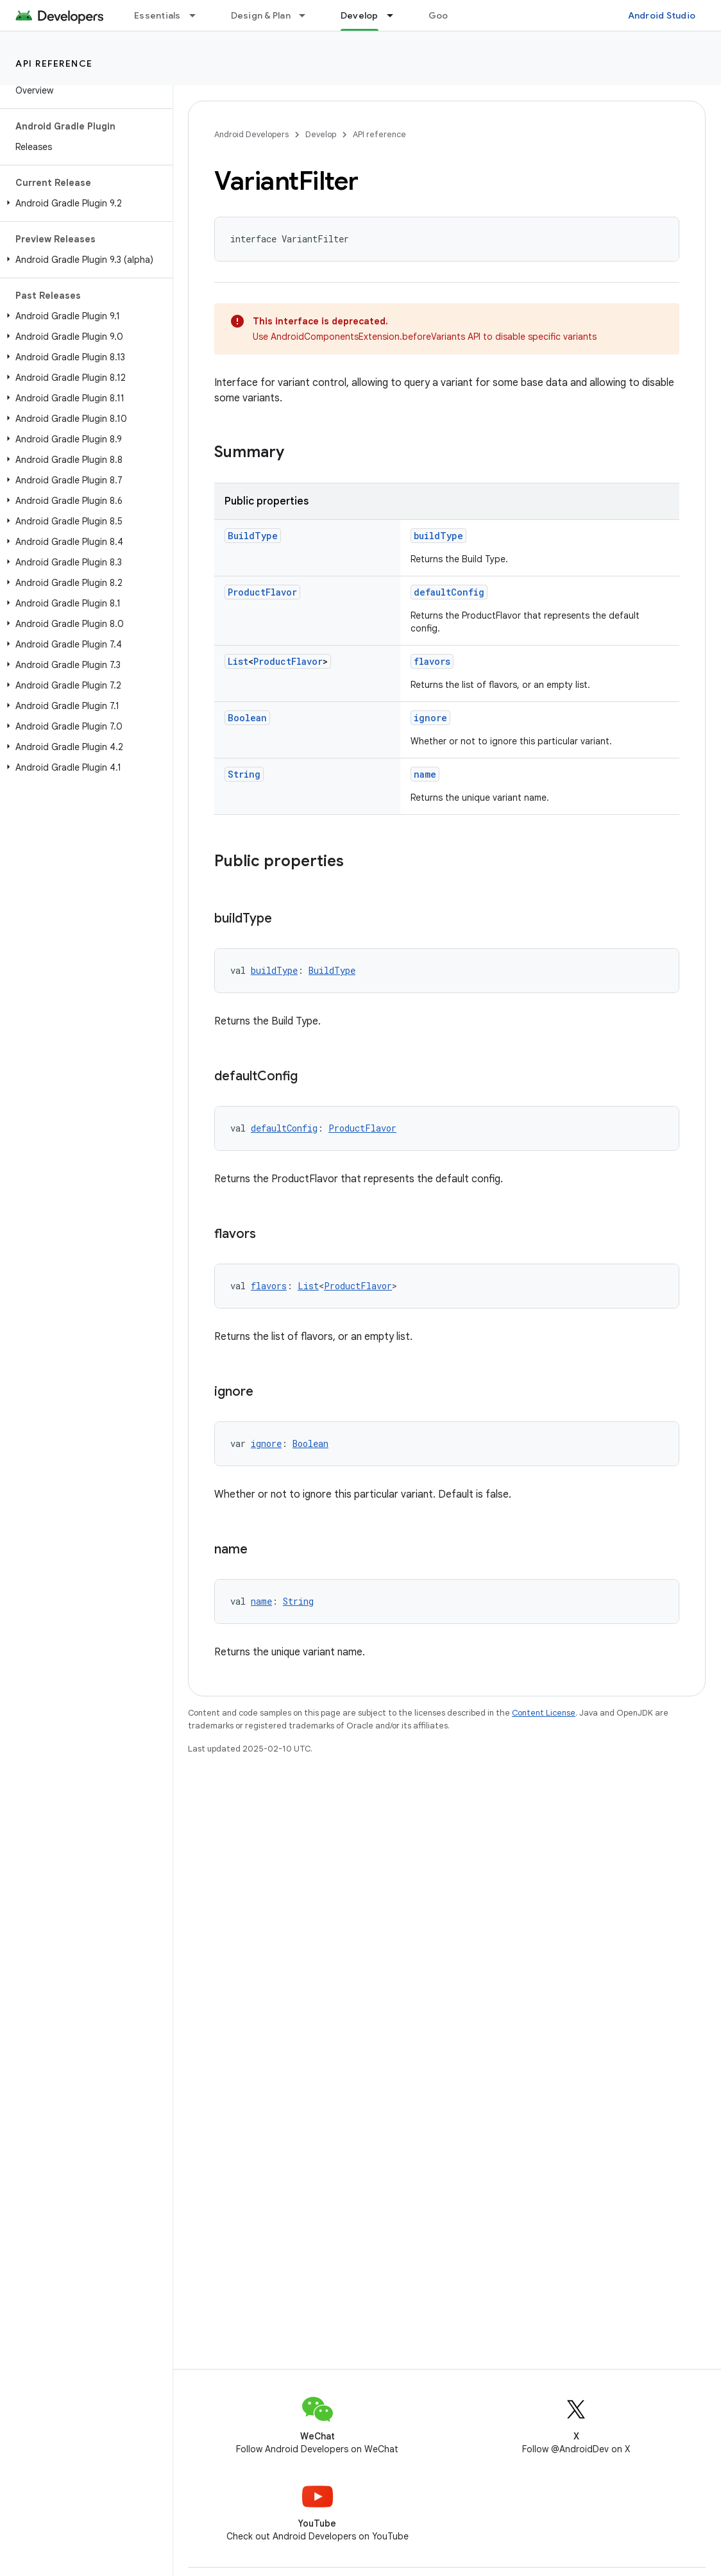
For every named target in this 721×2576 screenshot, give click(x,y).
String (244, 774)
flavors (432, 661)
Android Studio (662, 15)
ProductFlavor (262, 592)
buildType (438, 536)
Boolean (247, 718)
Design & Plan (261, 15)
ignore (430, 718)
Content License (543, 1712)
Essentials (157, 15)
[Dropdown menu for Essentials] (198, 15)
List (238, 661)
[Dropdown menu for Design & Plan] (308, 15)
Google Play (455, 15)
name (425, 774)
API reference (54, 63)
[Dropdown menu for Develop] (395, 15)
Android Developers (251, 134)
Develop (320, 134)
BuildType (253, 536)
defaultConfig (449, 592)
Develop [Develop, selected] (359, 15)
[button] (83, 203)
